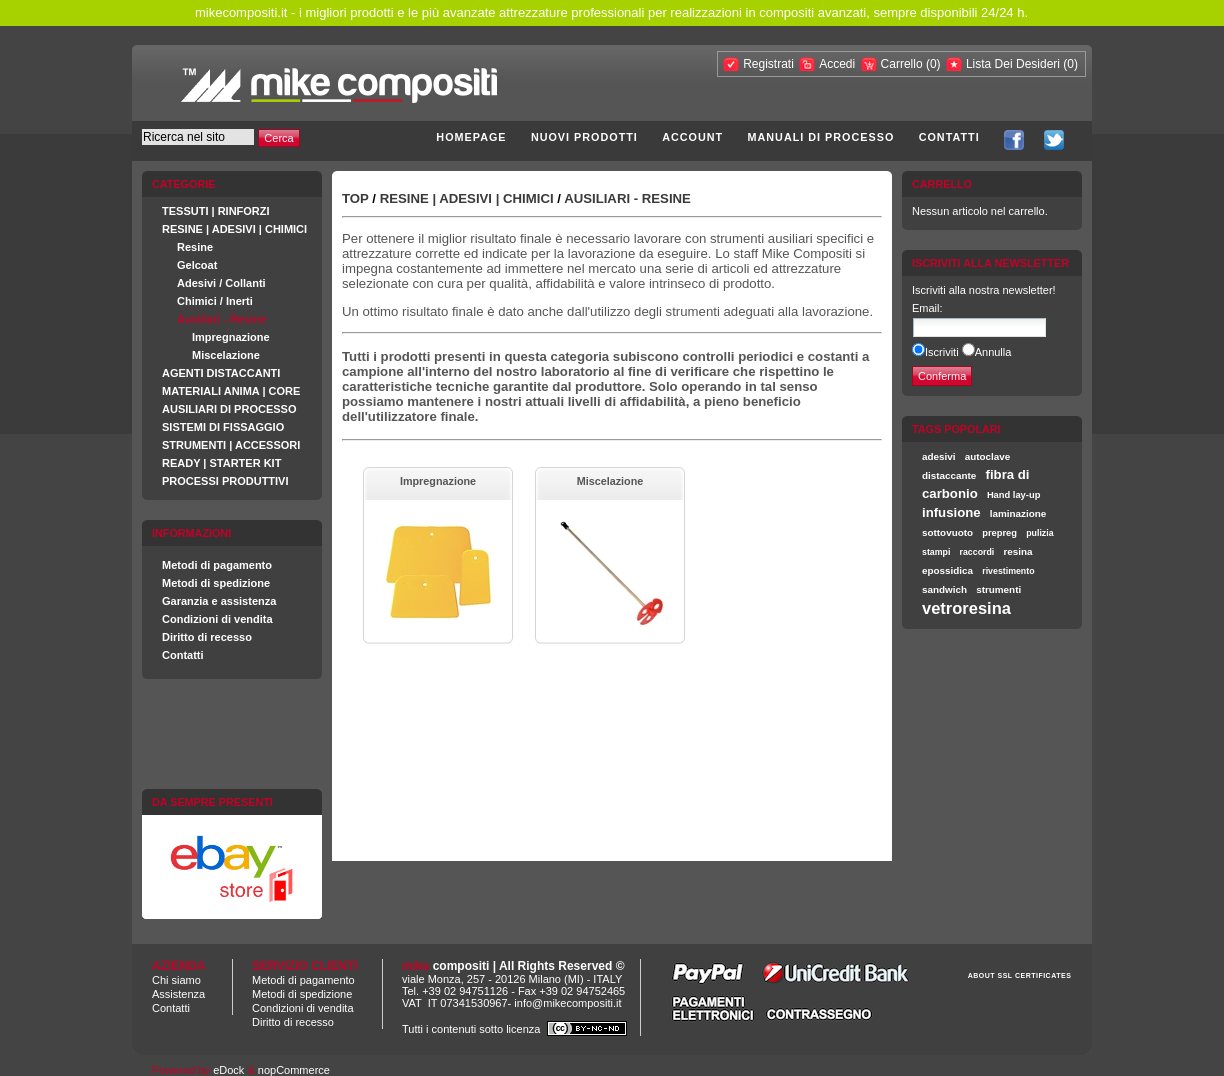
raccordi (977, 552)
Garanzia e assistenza (219, 601)
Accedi (837, 64)
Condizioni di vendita (217, 619)
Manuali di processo (821, 137)
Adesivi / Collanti (221, 283)
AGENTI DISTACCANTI (221, 373)
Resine (195, 247)
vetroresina (966, 608)
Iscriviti (942, 352)
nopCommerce (294, 1070)
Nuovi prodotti (584, 137)
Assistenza (178, 994)
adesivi (939, 456)
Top (355, 198)
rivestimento (1008, 571)
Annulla (993, 352)
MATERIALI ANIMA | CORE (231, 391)
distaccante (949, 475)
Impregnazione (231, 337)
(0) (933, 64)
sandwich (944, 589)
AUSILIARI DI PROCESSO (229, 409)
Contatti (949, 137)
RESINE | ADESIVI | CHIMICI (234, 229)
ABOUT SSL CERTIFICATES (1020, 975)
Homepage (471, 137)
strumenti (998, 589)
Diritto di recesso (207, 637)
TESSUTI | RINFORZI (216, 211)
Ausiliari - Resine (221, 319)
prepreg (999, 533)
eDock (228, 1070)
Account (692, 137)
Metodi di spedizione (216, 583)
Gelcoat (197, 265)
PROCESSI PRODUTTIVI (225, 481)
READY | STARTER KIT (221, 463)
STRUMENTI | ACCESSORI (231, 445)
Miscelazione (226, 355)
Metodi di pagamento (217, 565)
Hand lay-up (1013, 495)
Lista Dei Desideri (1013, 64)
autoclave (988, 456)
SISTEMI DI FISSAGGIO (223, 427)
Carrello (903, 64)
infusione (951, 512)
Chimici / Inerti (215, 301)
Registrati (768, 64)
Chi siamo (176, 980)
